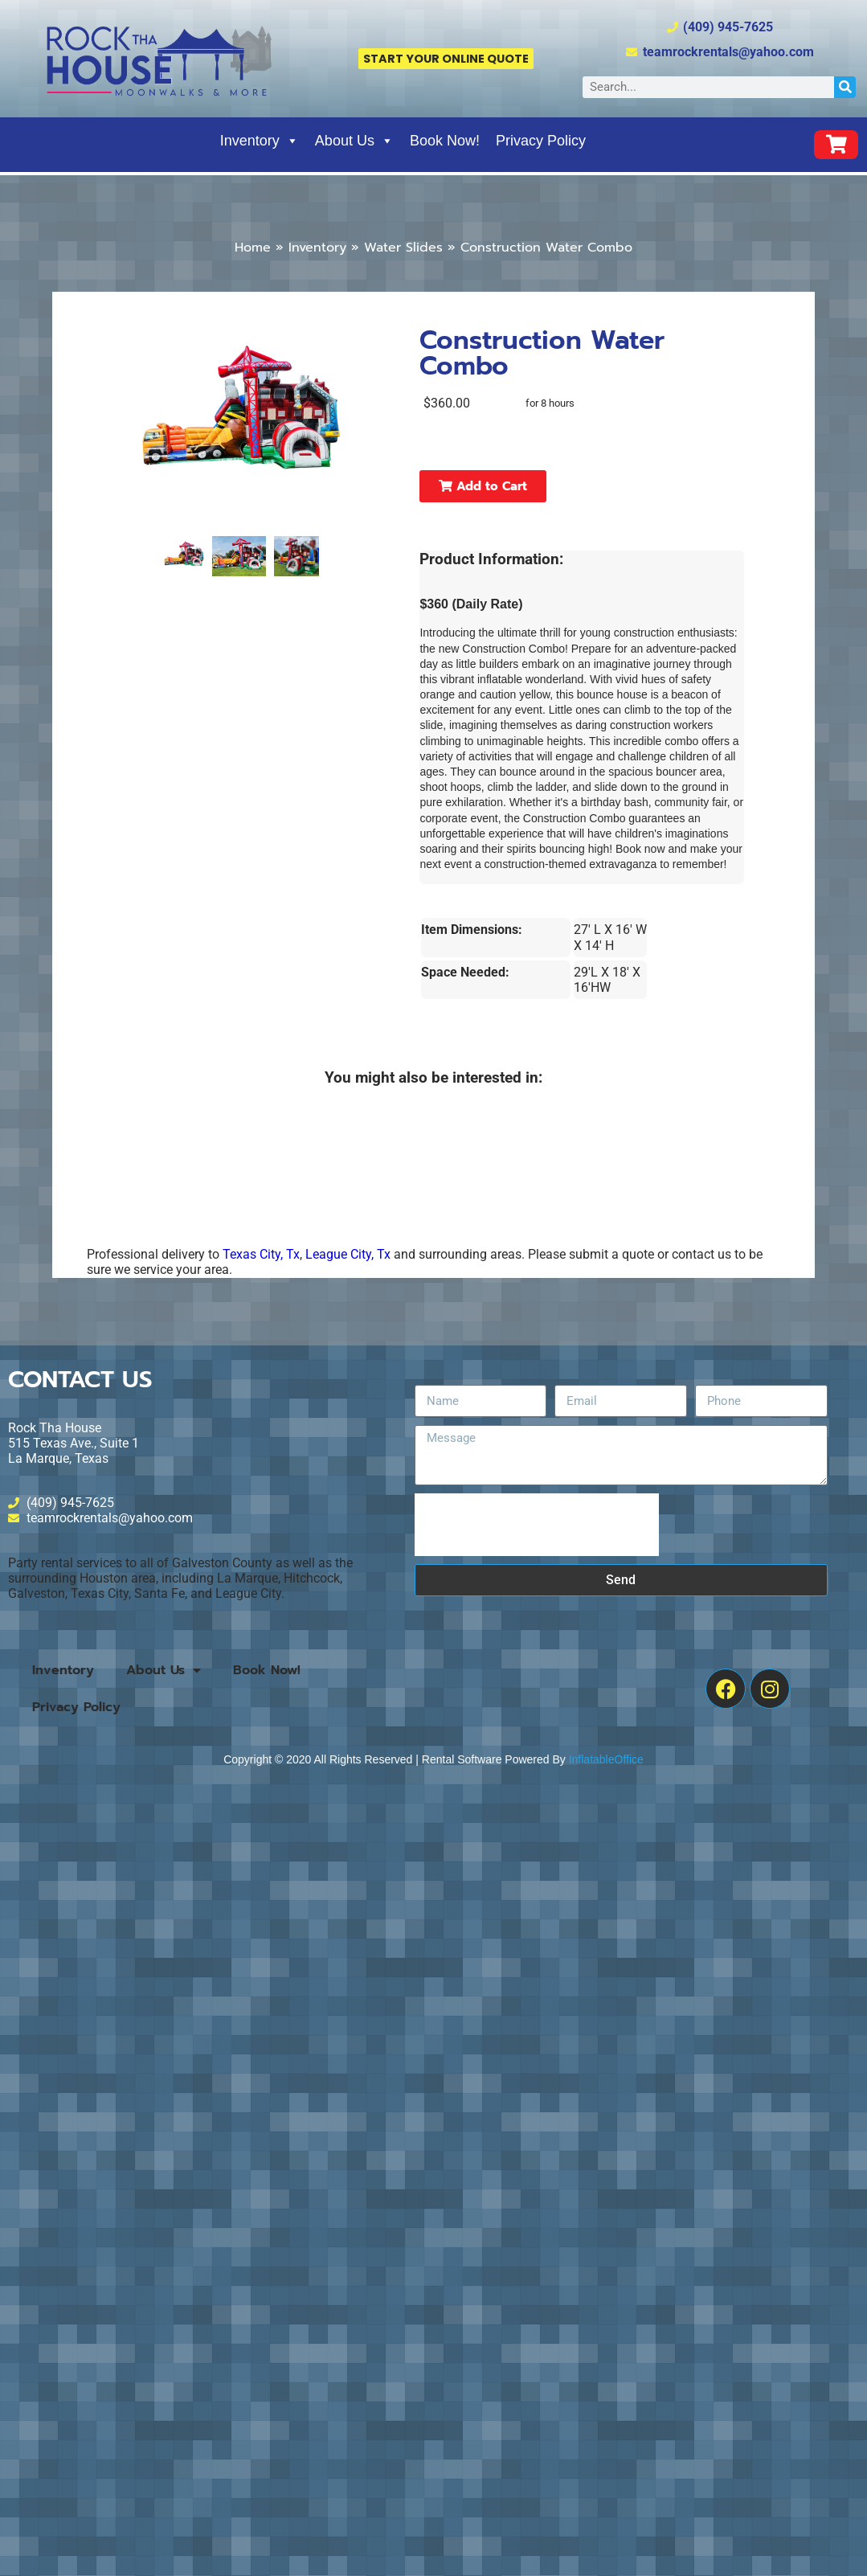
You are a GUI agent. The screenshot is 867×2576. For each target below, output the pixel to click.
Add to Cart (483, 486)
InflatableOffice (606, 1759)
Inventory (259, 141)
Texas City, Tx (261, 1254)
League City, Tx (348, 1254)
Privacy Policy (541, 141)
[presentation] (537, 1524)
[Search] (845, 87)
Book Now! (445, 141)
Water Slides (403, 247)
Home (253, 247)
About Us (354, 141)
